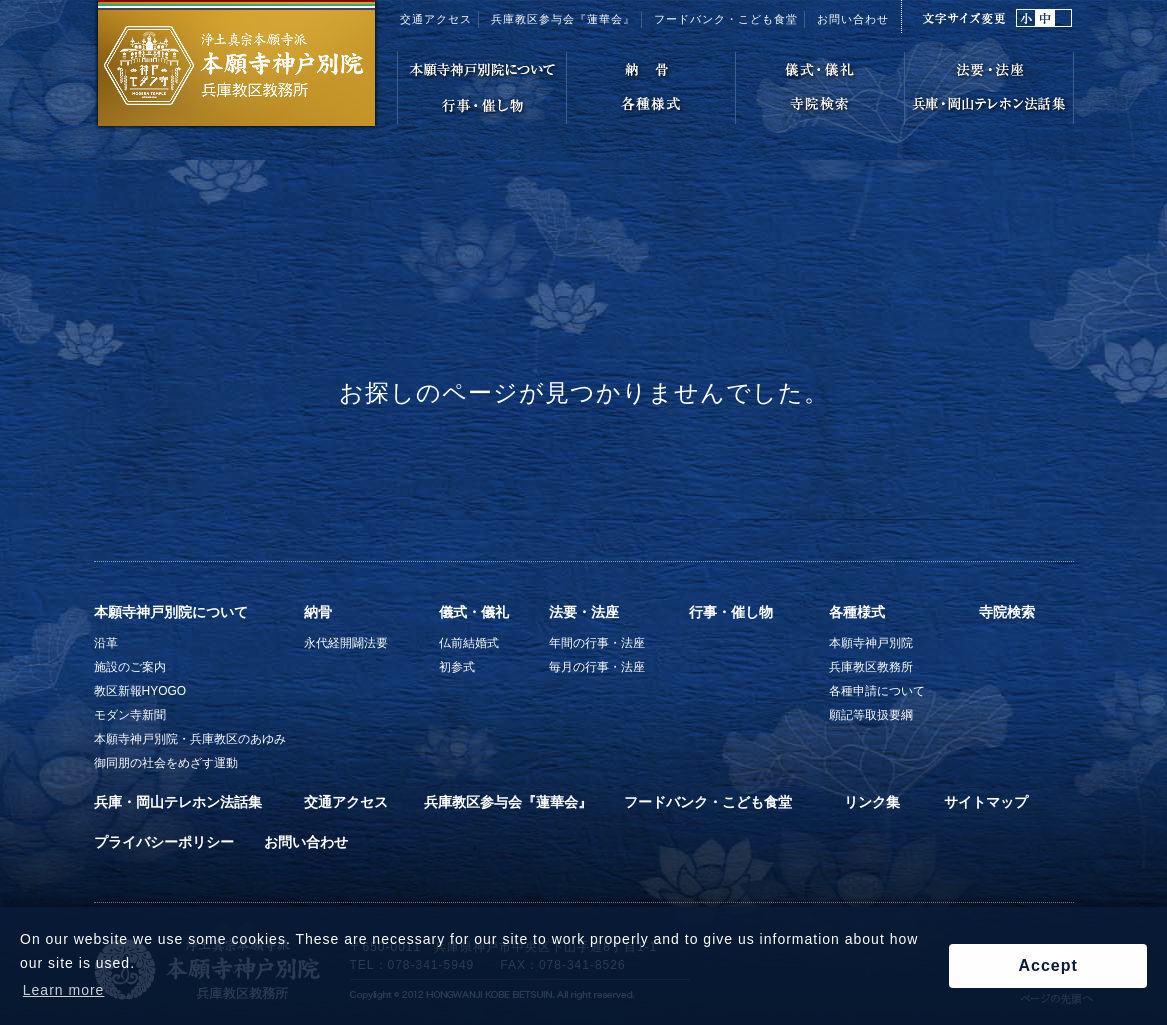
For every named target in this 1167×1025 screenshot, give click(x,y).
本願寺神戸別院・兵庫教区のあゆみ (190, 739)
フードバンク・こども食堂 (726, 19)
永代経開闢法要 (346, 643)
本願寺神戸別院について (171, 612)
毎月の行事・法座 (597, 667)
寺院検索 (1007, 612)
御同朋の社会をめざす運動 (166, 763)
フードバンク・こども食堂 (708, 802)
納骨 (318, 612)
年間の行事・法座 (597, 643)
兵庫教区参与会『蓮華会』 (563, 19)
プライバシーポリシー (164, 842)
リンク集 (872, 802)
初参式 (457, 667)
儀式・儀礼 (474, 612)
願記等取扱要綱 (871, 715)
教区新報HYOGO (140, 691)
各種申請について (877, 691)
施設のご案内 (130, 667)
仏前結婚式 (469, 643)
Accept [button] (1047, 965)
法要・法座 (584, 612)
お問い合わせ (853, 19)
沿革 (106, 643)
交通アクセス (436, 19)
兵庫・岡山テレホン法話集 (178, 802)
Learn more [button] (64, 990)
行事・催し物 (731, 612)
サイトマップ (986, 802)
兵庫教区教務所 (871, 667)
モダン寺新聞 (130, 715)
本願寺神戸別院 (871, 643)
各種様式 (857, 612)
